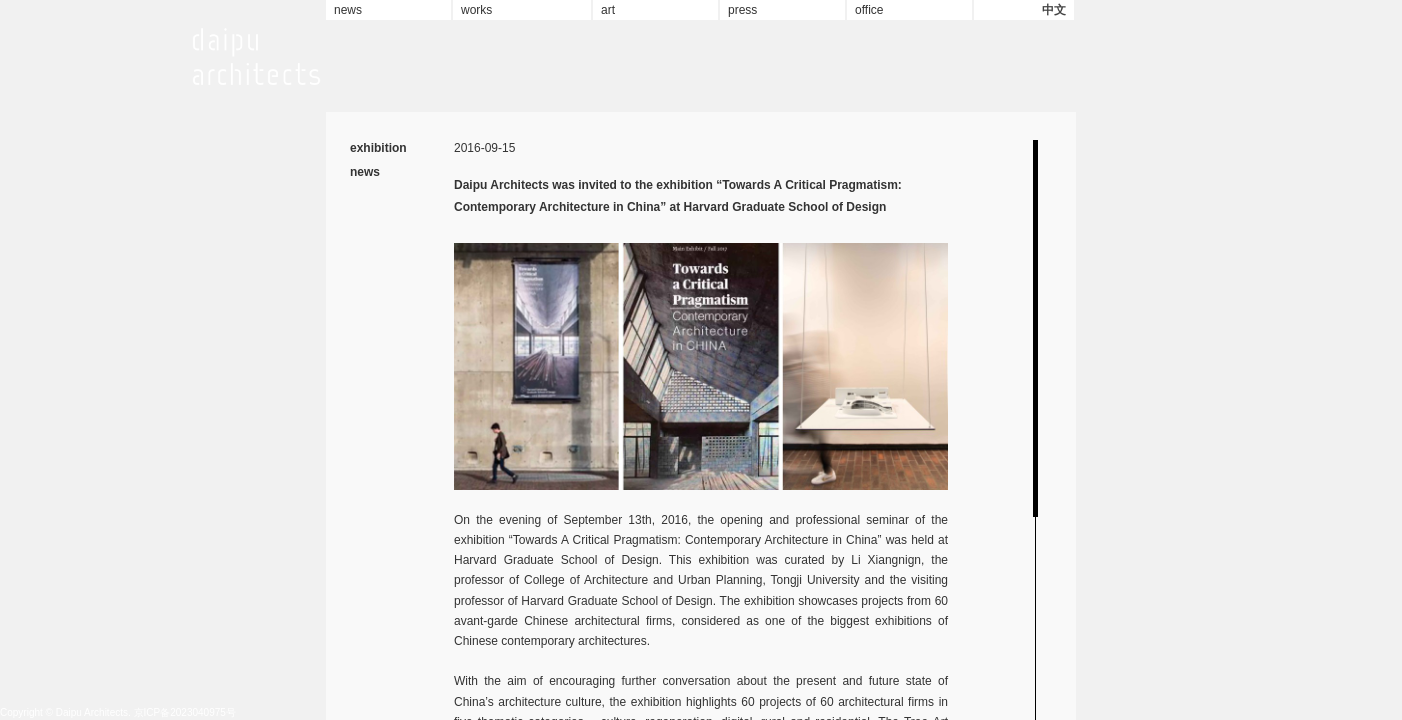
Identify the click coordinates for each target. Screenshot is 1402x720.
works (476, 10)
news (348, 10)
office (869, 10)
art (608, 10)
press (742, 10)
